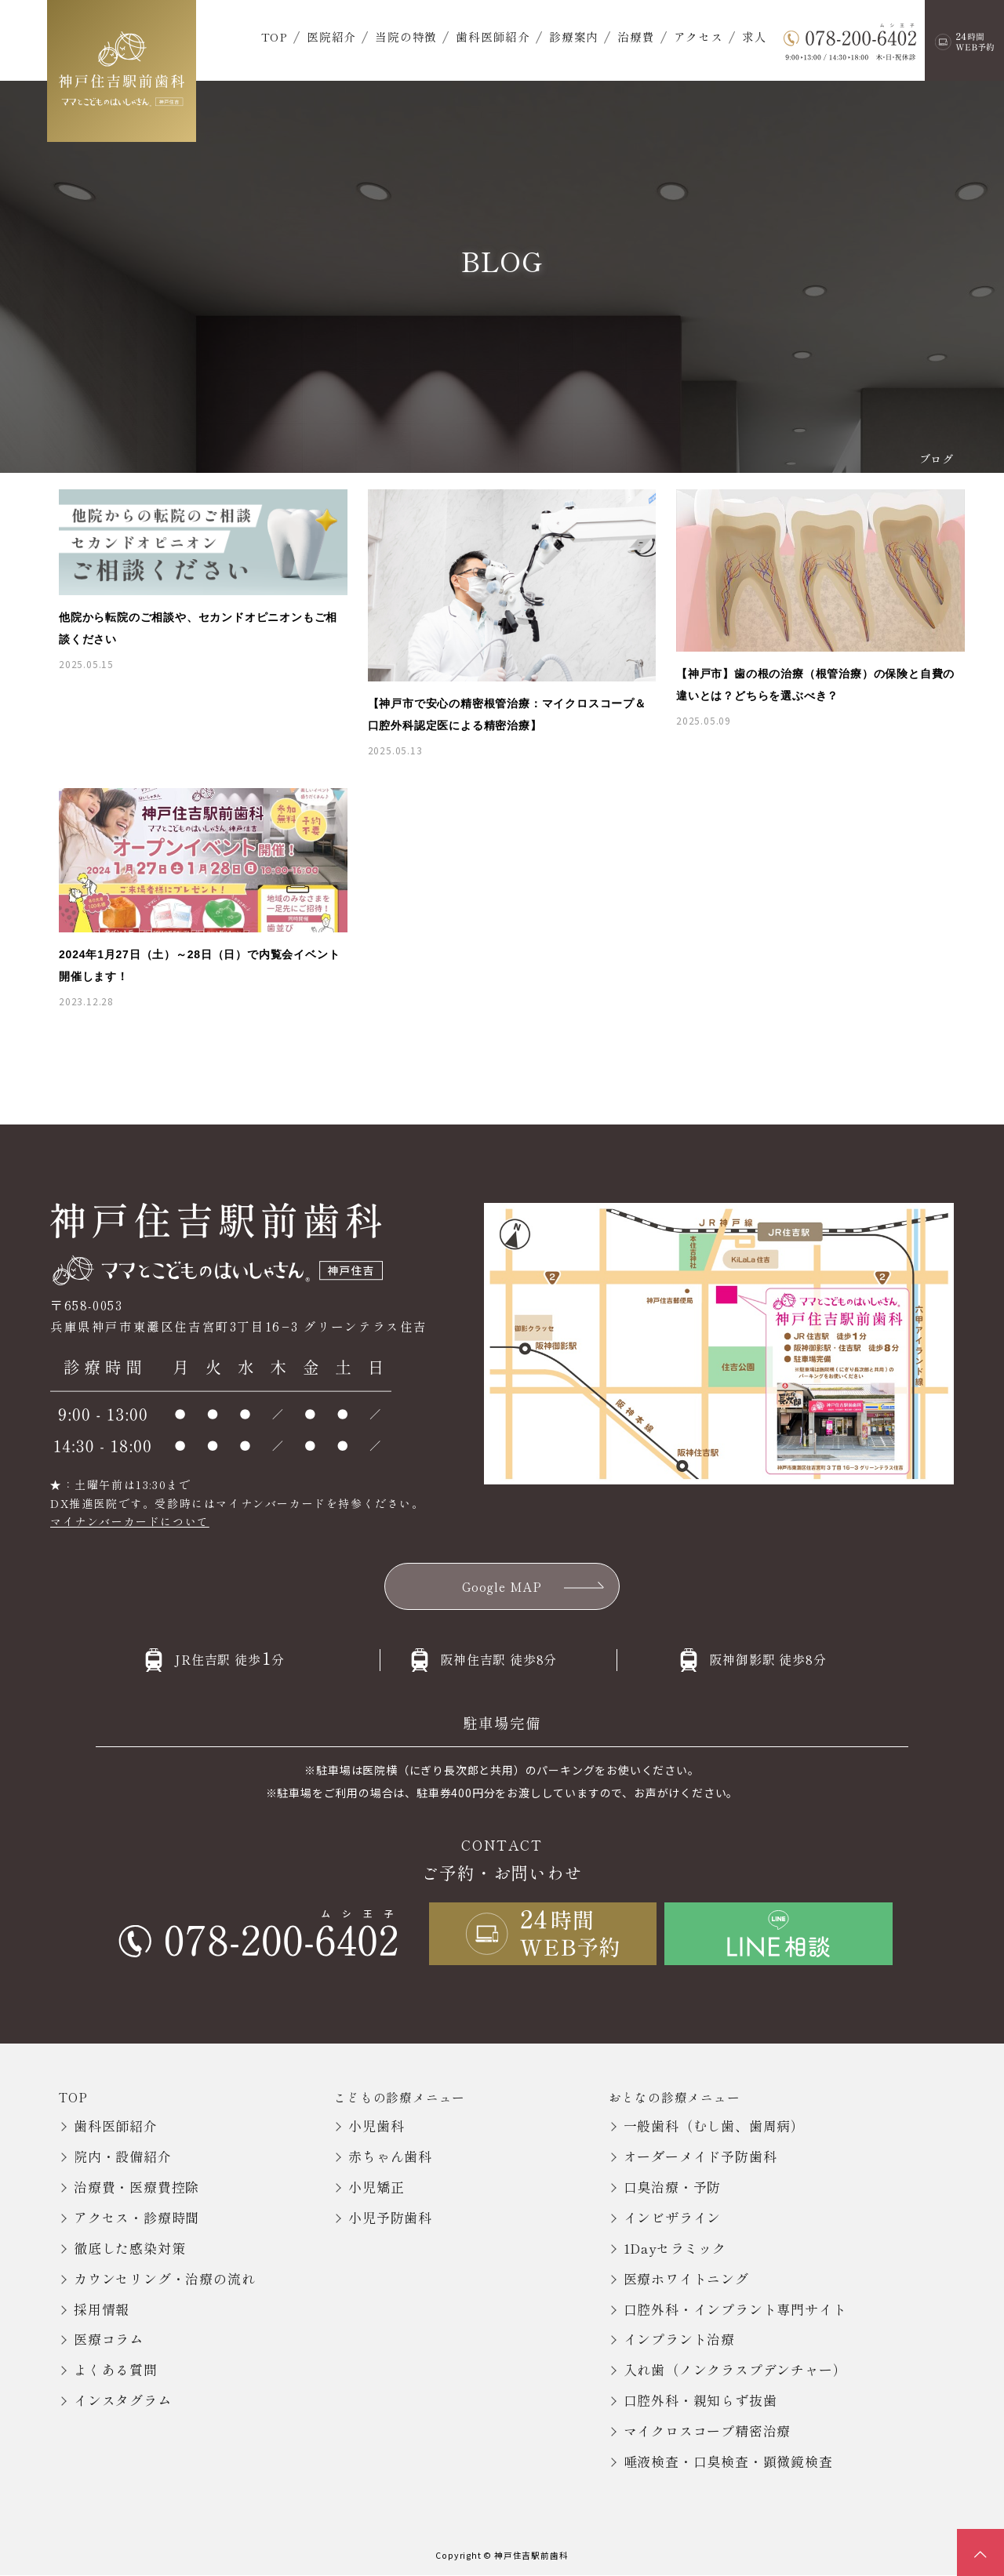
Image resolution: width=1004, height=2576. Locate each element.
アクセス (698, 36)
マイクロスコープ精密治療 (707, 2430)
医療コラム (109, 2339)
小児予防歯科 (390, 2217)
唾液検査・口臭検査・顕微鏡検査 (728, 2461)
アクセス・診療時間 (136, 2217)
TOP (274, 36)
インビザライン (673, 2217)
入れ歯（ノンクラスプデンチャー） (735, 2370)
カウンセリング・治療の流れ (164, 2278)
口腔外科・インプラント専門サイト (735, 2309)
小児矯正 (376, 2186)
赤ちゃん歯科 (390, 2156)
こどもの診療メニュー (399, 2096)
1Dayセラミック (675, 2248)
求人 (754, 36)
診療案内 (573, 36)
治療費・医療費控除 (136, 2186)
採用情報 (101, 2309)
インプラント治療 (679, 2339)
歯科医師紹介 (493, 36)
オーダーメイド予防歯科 (700, 2156)
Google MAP (502, 1586)
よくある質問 (116, 2370)
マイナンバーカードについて (129, 1521)
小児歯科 (376, 2126)
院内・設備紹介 (123, 2156)
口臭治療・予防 (673, 2186)
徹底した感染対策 (129, 2248)
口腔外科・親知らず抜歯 (700, 2401)
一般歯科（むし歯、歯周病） (714, 2126)
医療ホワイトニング (686, 2278)
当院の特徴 (406, 36)
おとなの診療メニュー (674, 2096)
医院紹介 (331, 36)
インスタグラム (123, 2401)
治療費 (635, 36)
